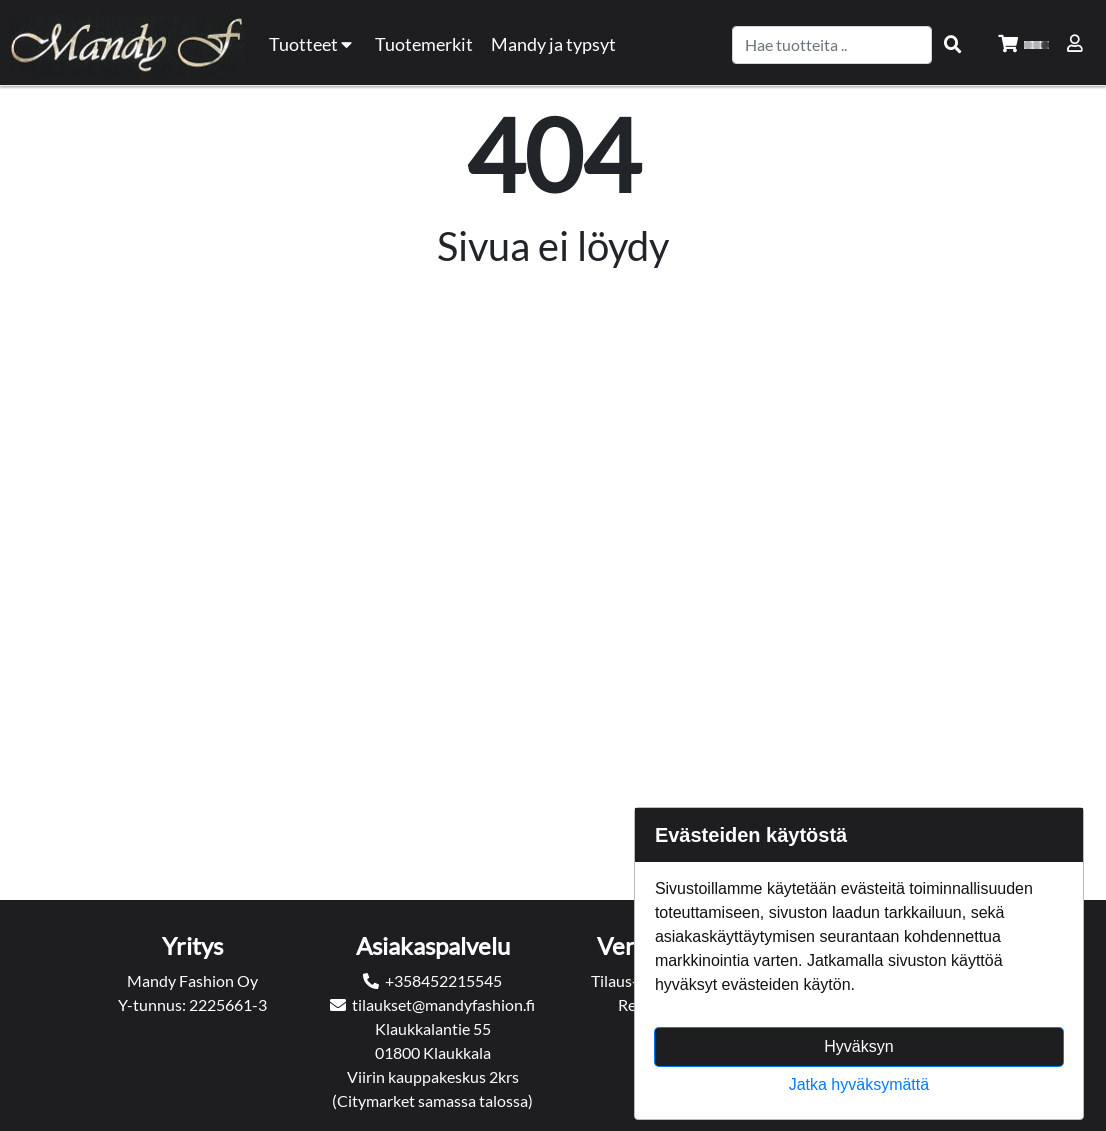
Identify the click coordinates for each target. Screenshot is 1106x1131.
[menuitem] (425, 45)
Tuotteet (313, 44)
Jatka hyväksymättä (859, 1084)
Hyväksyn (858, 1046)
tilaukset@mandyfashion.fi (443, 1004)
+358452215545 (443, 980)
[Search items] (953, 45)
